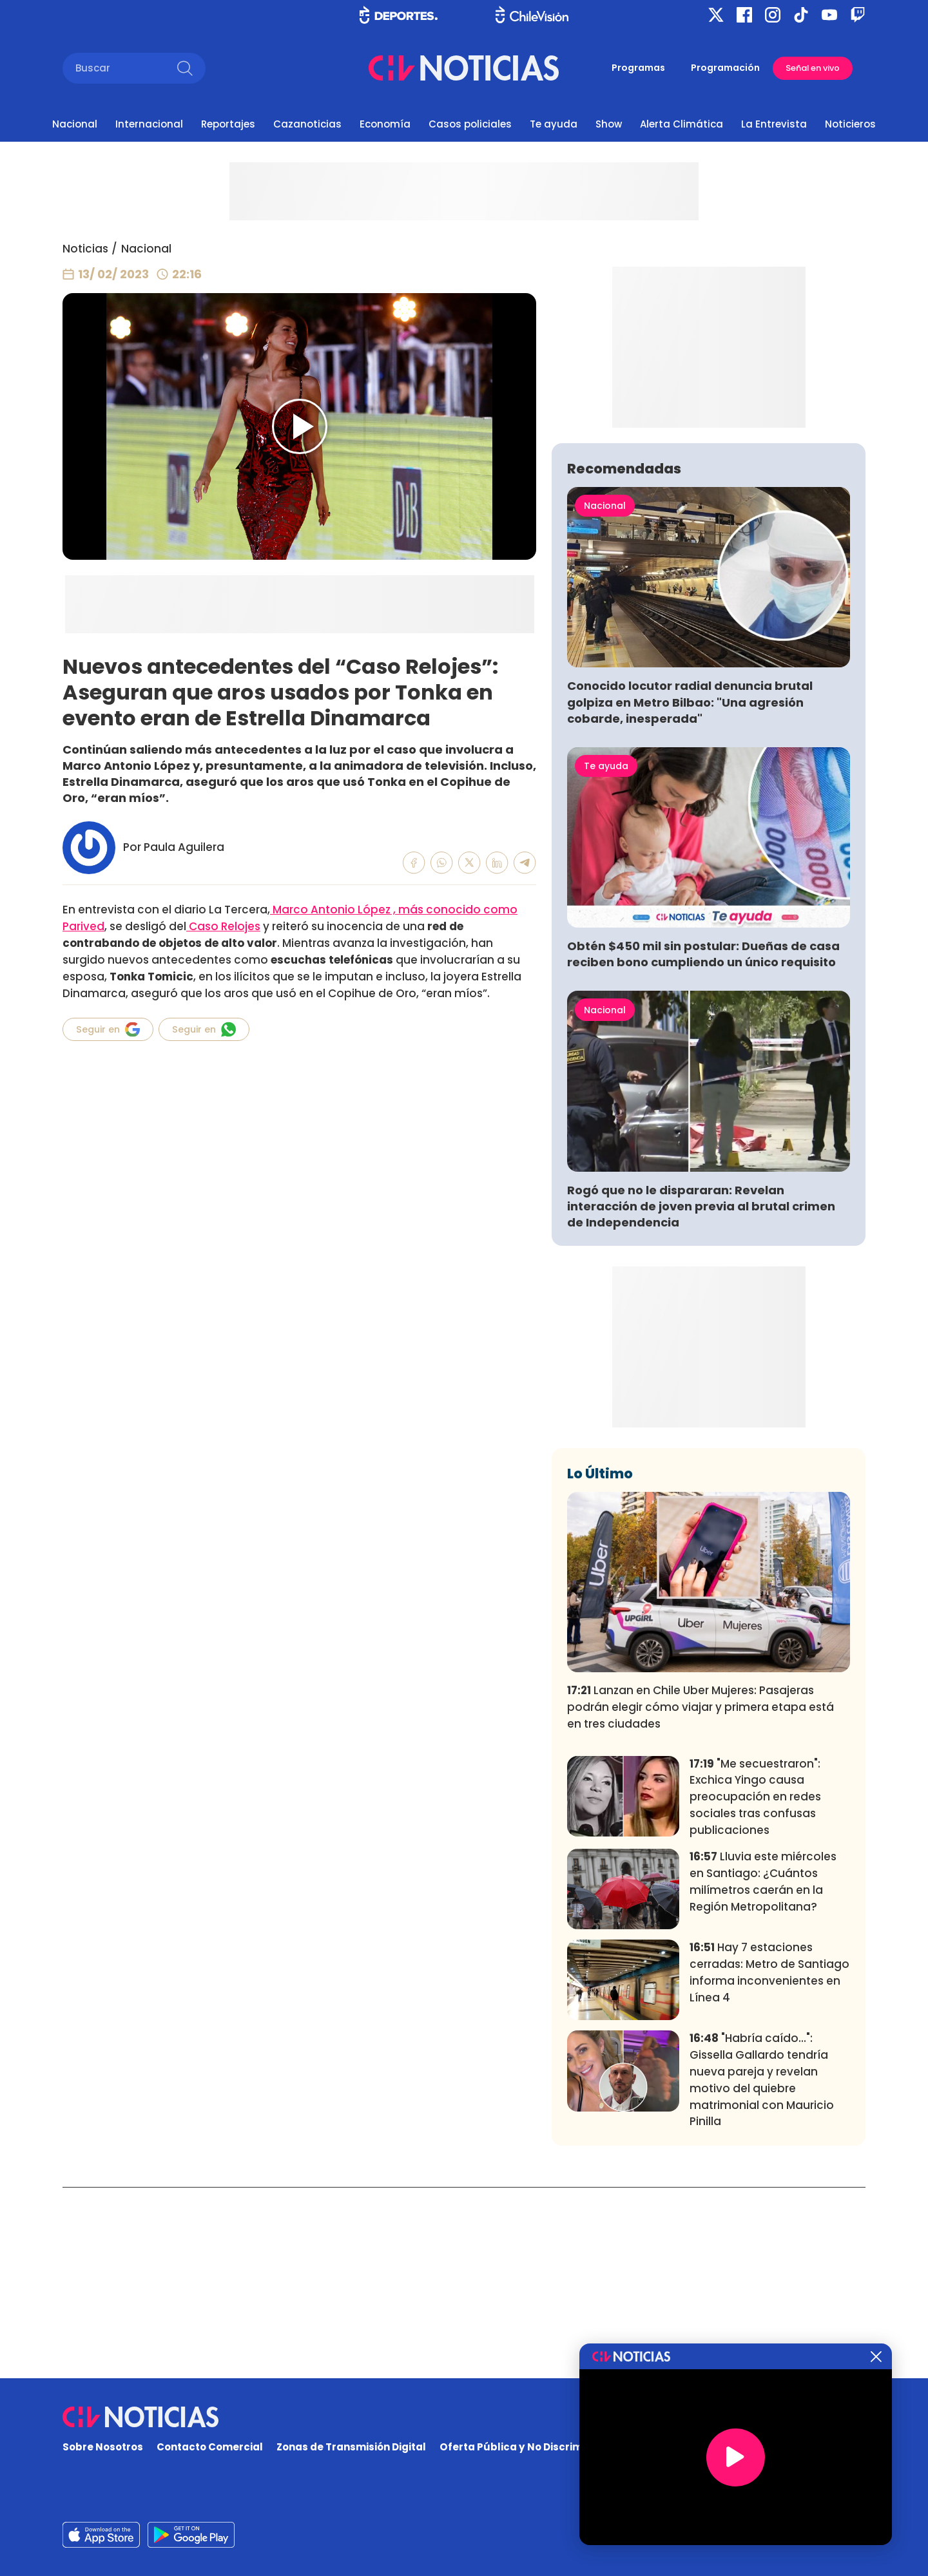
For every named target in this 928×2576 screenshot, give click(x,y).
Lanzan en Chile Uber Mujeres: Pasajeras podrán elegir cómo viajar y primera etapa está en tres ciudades (700, 1897)
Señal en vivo (813, 68)
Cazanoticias (307, 124)
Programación (725, 67)
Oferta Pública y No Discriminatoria (532, 2447)
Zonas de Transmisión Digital (351, 2447)
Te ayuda (553, 124)
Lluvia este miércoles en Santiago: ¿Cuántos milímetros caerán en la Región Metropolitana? (763, 2071)
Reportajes (228, 124)
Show (608, 124)
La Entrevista (774, 124)
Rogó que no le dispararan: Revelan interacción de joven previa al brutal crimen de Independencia (701, 1397)
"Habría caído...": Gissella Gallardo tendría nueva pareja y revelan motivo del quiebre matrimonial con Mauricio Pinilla (762, 2270)
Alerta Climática (681, 124)
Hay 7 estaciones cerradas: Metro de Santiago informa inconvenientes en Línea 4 (769, 2162)
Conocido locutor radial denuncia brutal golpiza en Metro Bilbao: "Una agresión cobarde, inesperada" (690, 892)
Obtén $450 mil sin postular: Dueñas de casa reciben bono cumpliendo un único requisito (703, 1145)
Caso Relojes (223, 926)
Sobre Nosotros (103, 2447)
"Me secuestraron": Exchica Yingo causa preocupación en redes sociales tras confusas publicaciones (755, 1987)
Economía (385, 124)
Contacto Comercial (210, 2447)
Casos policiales (470, 124)
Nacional (74, 124)
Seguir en (108, 1029)
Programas (638, 67)
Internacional (149, 124)
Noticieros (850, 124)
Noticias (85, 248)
